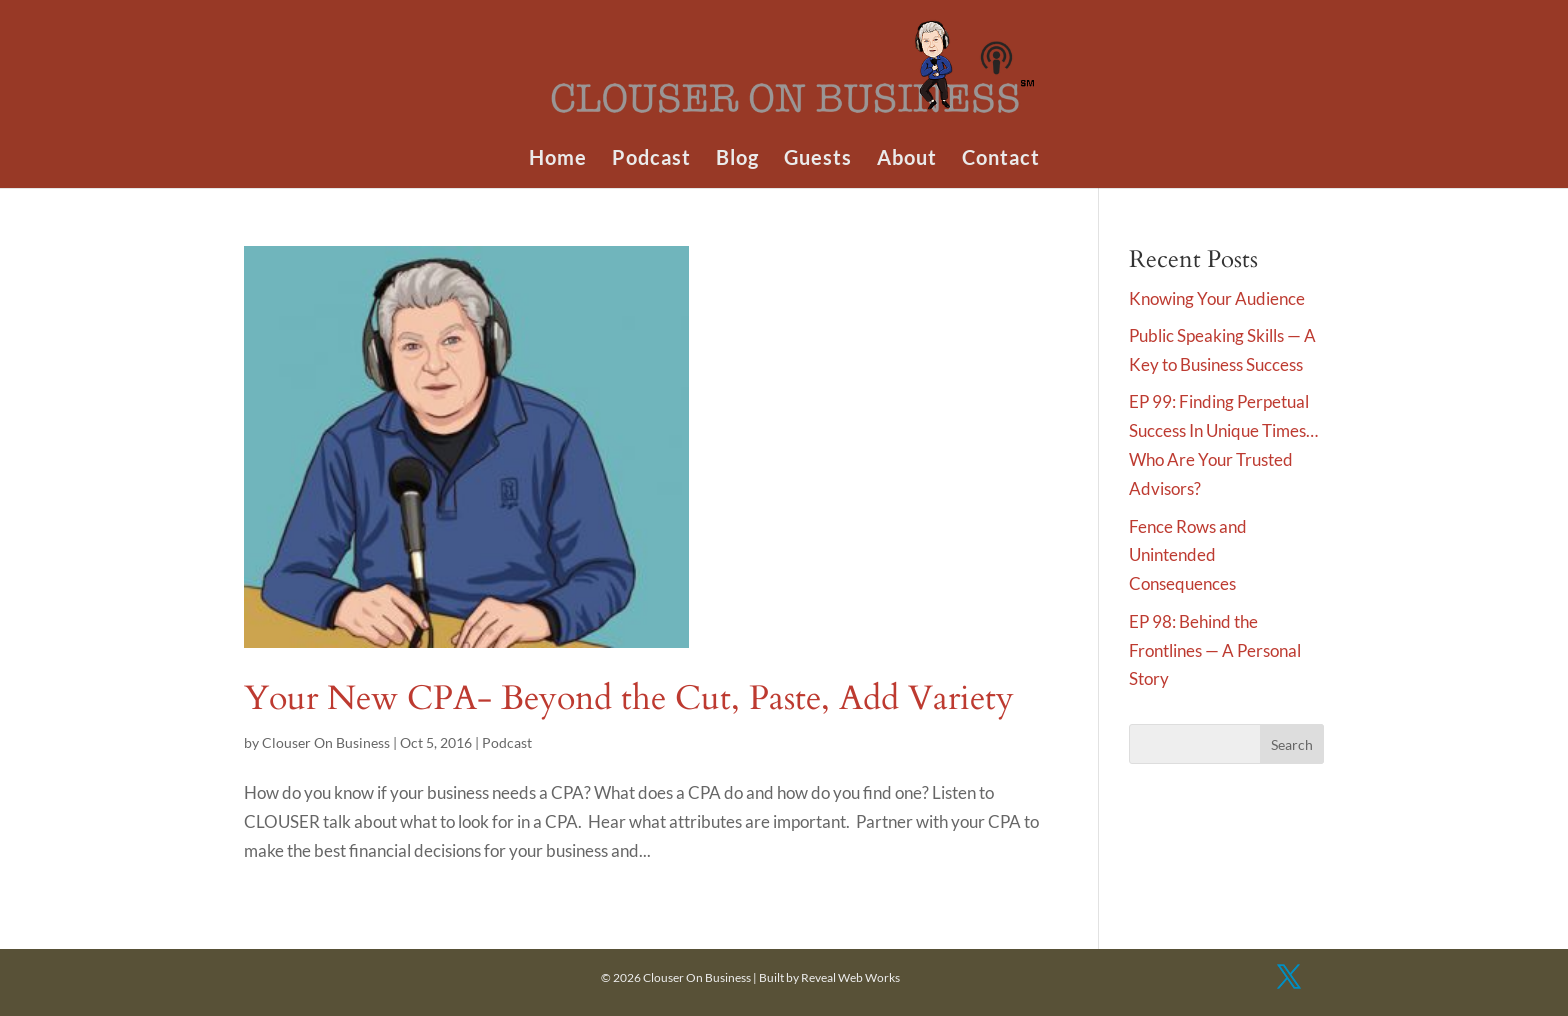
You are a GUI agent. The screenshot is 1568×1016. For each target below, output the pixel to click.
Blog (737, 159)
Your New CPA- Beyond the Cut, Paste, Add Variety (629, 698)
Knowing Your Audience (1217, 298)
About (907, 159)
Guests (818, 159)
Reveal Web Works (850, 977)
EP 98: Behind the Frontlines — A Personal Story (1215, 650)
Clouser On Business (326, 742)
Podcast (651, 159)
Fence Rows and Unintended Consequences (1188, 555)
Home (558, 159)
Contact (1001, 159)
